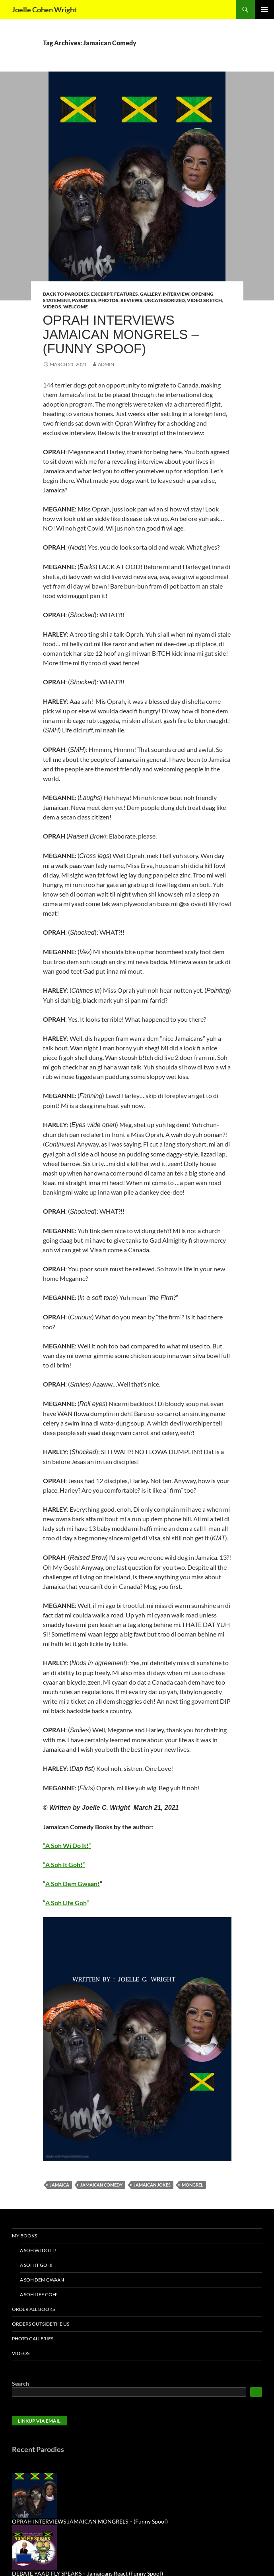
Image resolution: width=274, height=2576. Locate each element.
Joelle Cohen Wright (44, 9)
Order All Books (33, 2309)
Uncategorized (164, 300)
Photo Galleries (32, 2339)
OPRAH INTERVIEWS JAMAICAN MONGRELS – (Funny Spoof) (121, 334)
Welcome (75, 307)
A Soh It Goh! (36, 2265)
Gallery (150, 294)
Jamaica (59, 2184)
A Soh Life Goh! (39, 2294)
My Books (24, 2236)
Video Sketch (204, 300)
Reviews (131, 300)
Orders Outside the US (40, 2324)
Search (20, 2383)
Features (126, 294)
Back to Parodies (66, 294)
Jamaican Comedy (101, 2184)
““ (67, 1845)
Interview (176, 294)
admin (106, 364)
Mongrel (192, 2184)
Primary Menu (264, 9)
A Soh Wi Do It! (38, 2250)
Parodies (84, 300)
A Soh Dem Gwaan (42, 2280)
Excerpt (101, 294)
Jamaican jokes (152, 2184)
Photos (108, 300)
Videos (52, 307)
